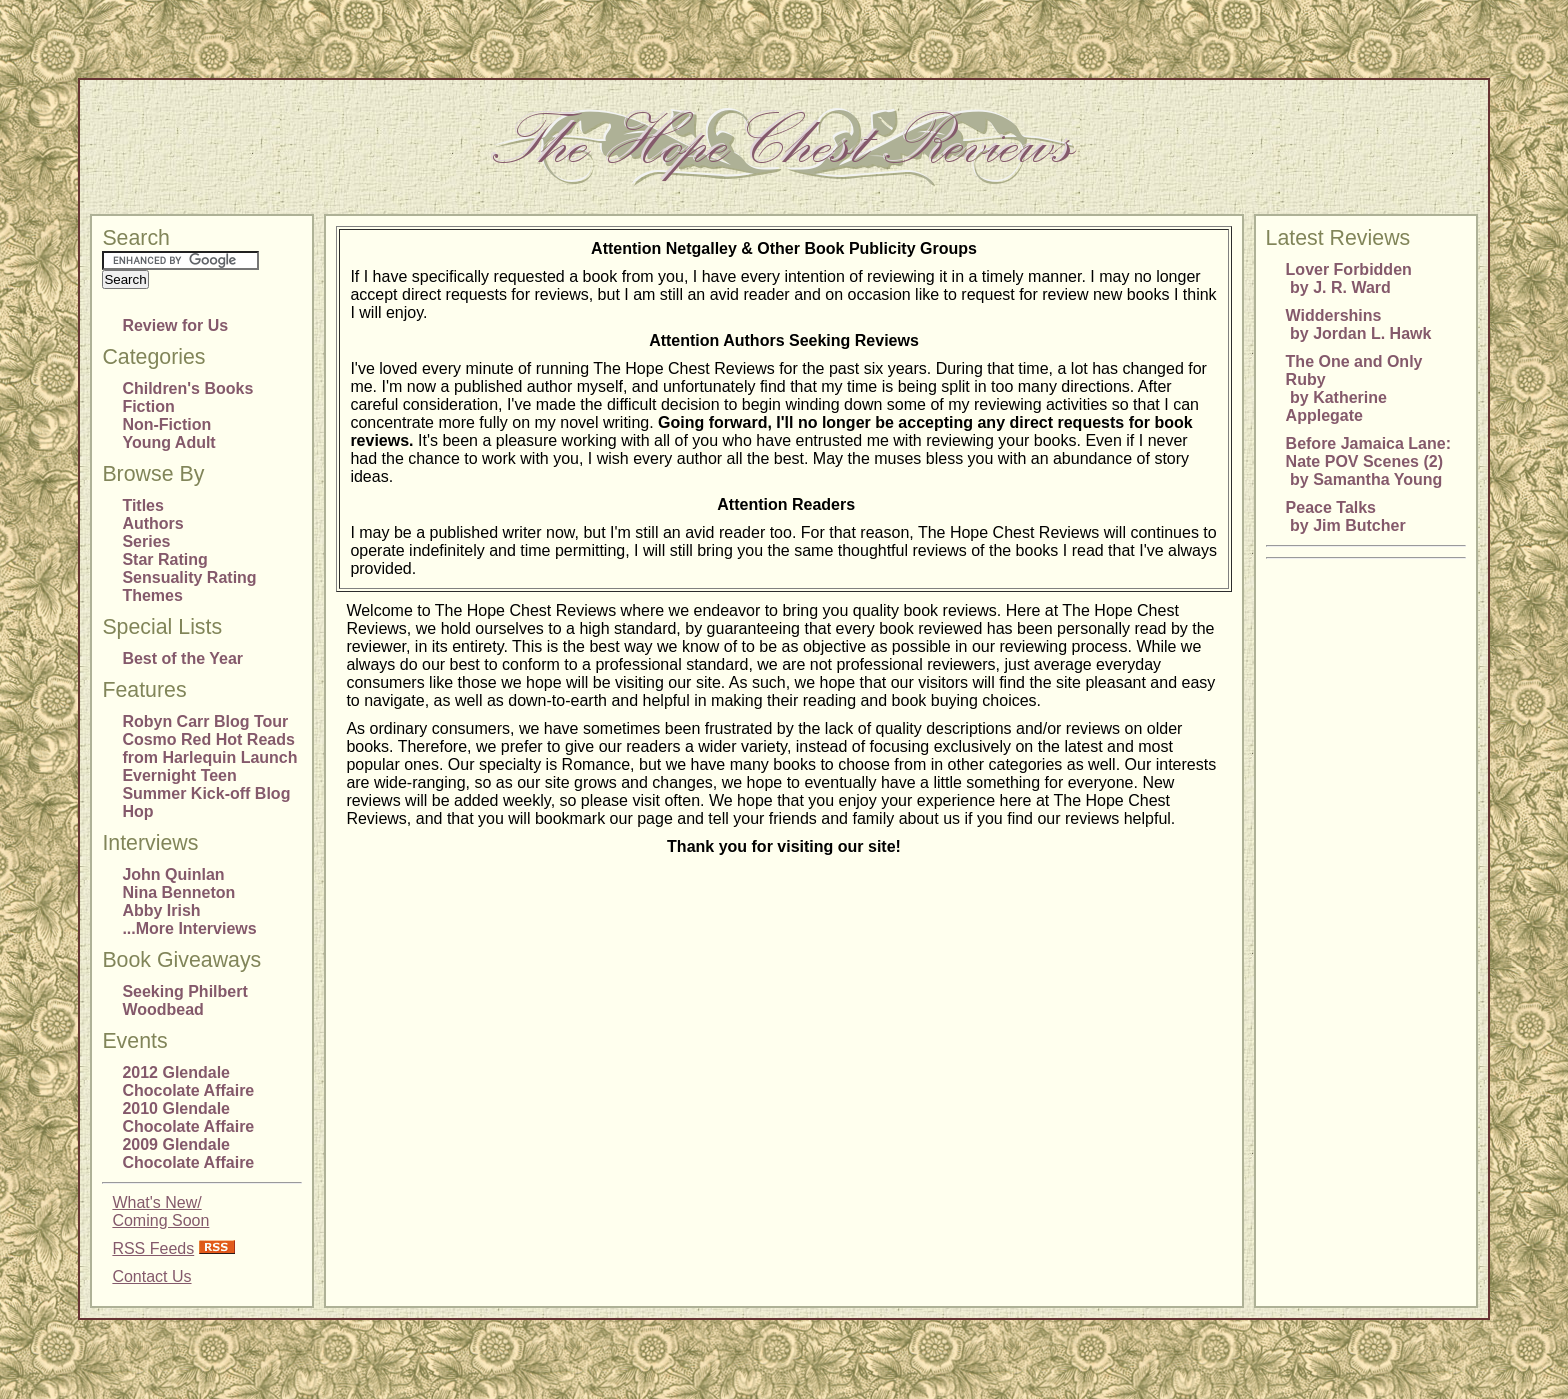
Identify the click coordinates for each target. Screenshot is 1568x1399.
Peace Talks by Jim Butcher (1346, 516)
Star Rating (164, 559)
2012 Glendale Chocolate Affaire (188, 1081)
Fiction (148, 406)
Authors (152, 523)
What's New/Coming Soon (160, 1211)
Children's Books (187, 388)
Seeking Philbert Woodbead (184, 1000)
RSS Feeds (153, 1248)
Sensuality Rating (189, 577)
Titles (143, 505)
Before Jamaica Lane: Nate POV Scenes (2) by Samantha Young (1368, 461)
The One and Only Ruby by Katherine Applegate (1354, 388)
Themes (152, 595)
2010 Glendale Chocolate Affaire (188, 1117)
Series (146, 541)
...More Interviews (189, 928)
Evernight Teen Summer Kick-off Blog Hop (206, 793)
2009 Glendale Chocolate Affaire (188, 1153)
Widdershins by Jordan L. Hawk (1359, 324)
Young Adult (168, 442)
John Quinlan (173, 874)
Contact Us (151, 1276)
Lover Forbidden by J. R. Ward (1349, 278)
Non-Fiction (166, 424)
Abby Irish (161, 910)
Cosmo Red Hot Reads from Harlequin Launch (209, 748)
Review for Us (175, 325)
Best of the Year (182, 658)
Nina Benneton (178, 892)
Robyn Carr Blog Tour (205, 721)
